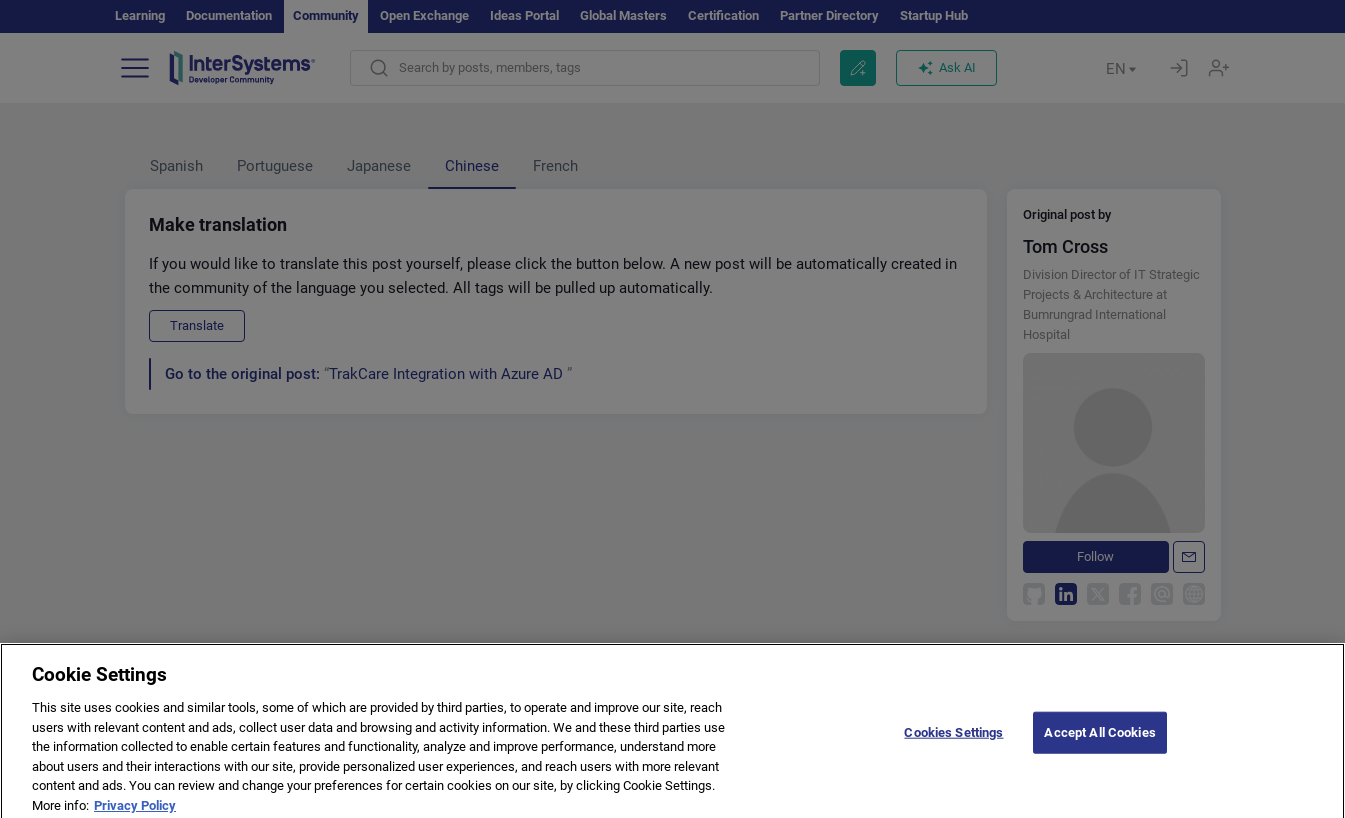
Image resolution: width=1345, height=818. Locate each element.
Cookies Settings (953, 739)
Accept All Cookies (1099, 739)
